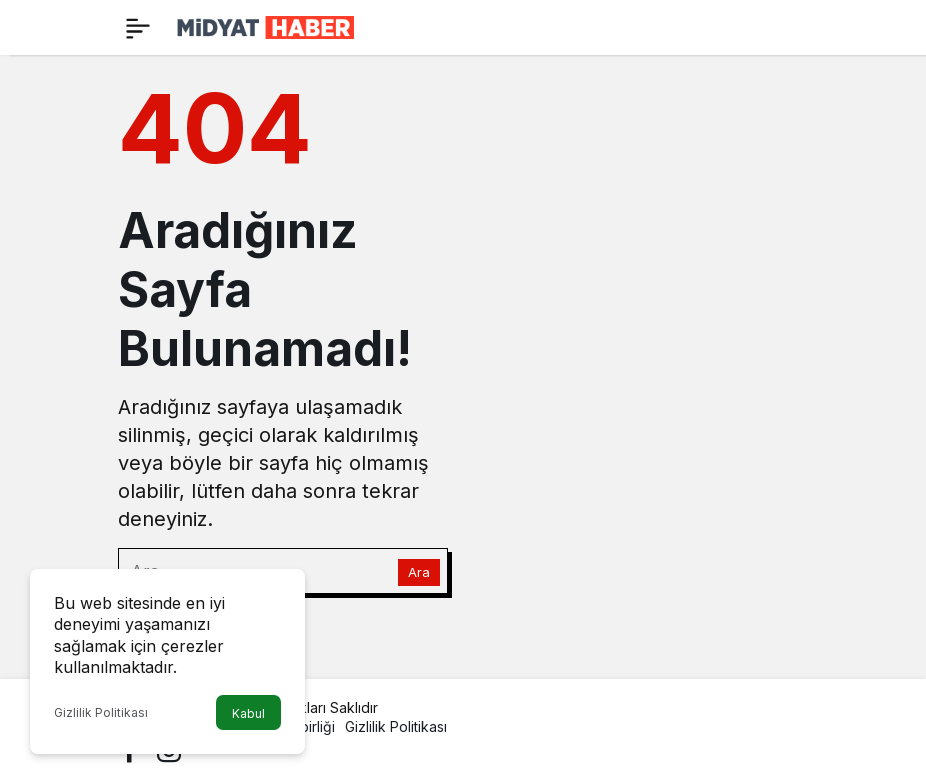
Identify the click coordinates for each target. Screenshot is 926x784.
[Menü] (138, 28)
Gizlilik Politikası (101, 712)
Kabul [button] (248, 713)
